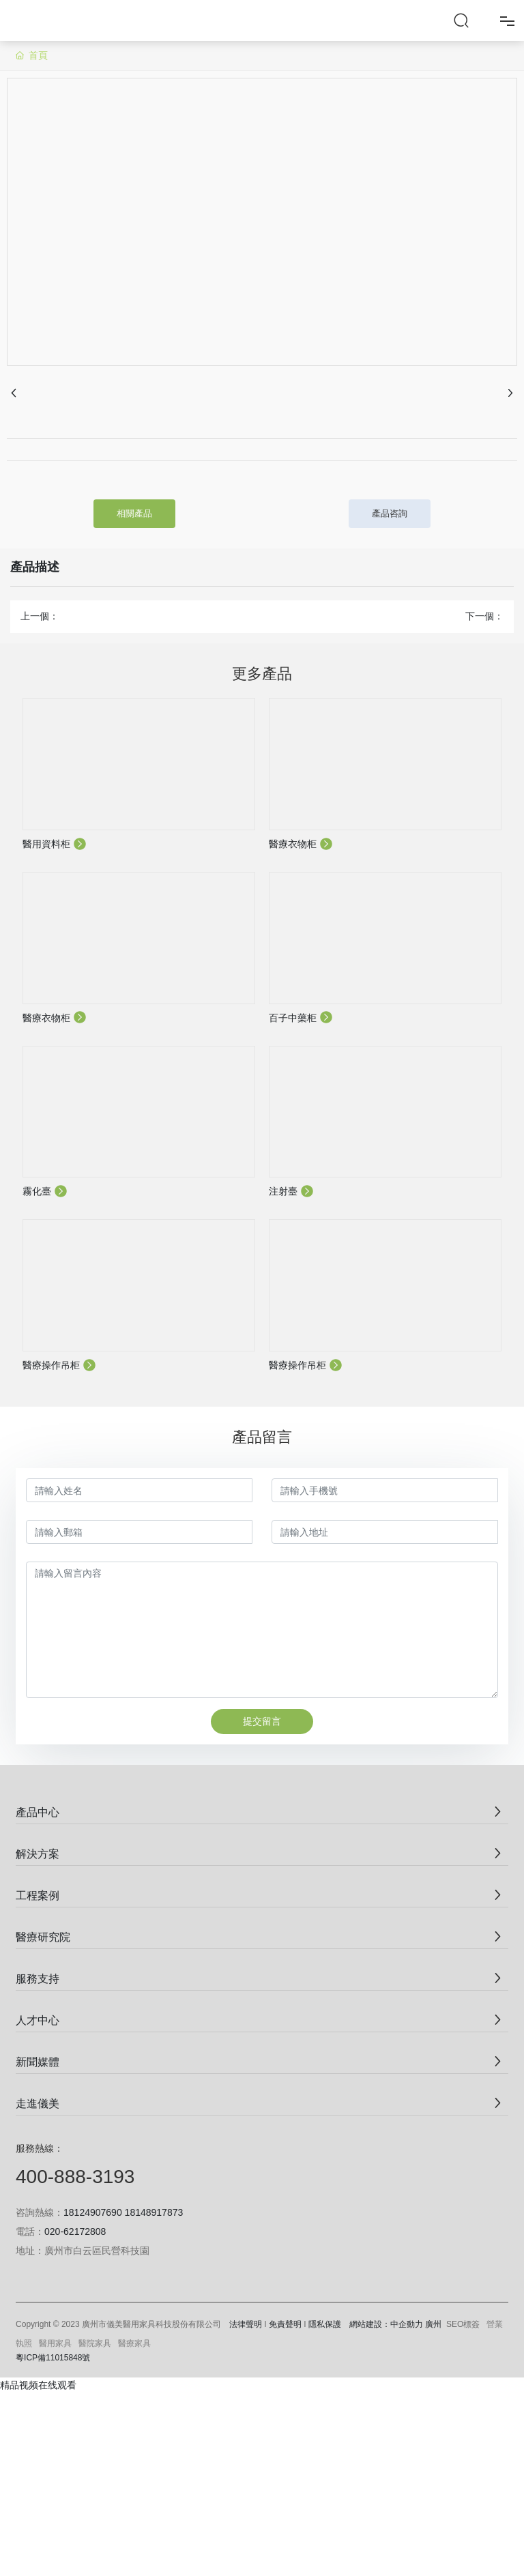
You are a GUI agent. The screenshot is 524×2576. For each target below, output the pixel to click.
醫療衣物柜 (301, 843)
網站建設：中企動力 (386, 2324)
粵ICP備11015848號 (53, 2357)
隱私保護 (324, 2324)
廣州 (433, 2324)
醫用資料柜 (55, 843)
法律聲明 (245, 2324)
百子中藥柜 (301, 1017)
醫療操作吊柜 (59, 1365)
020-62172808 (75, 2231)
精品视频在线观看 (38, 2385)
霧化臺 (45, 1191)
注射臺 (291, 1191)
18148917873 (154, 2212)
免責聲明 (285, 2324)
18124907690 (92, 2212)
